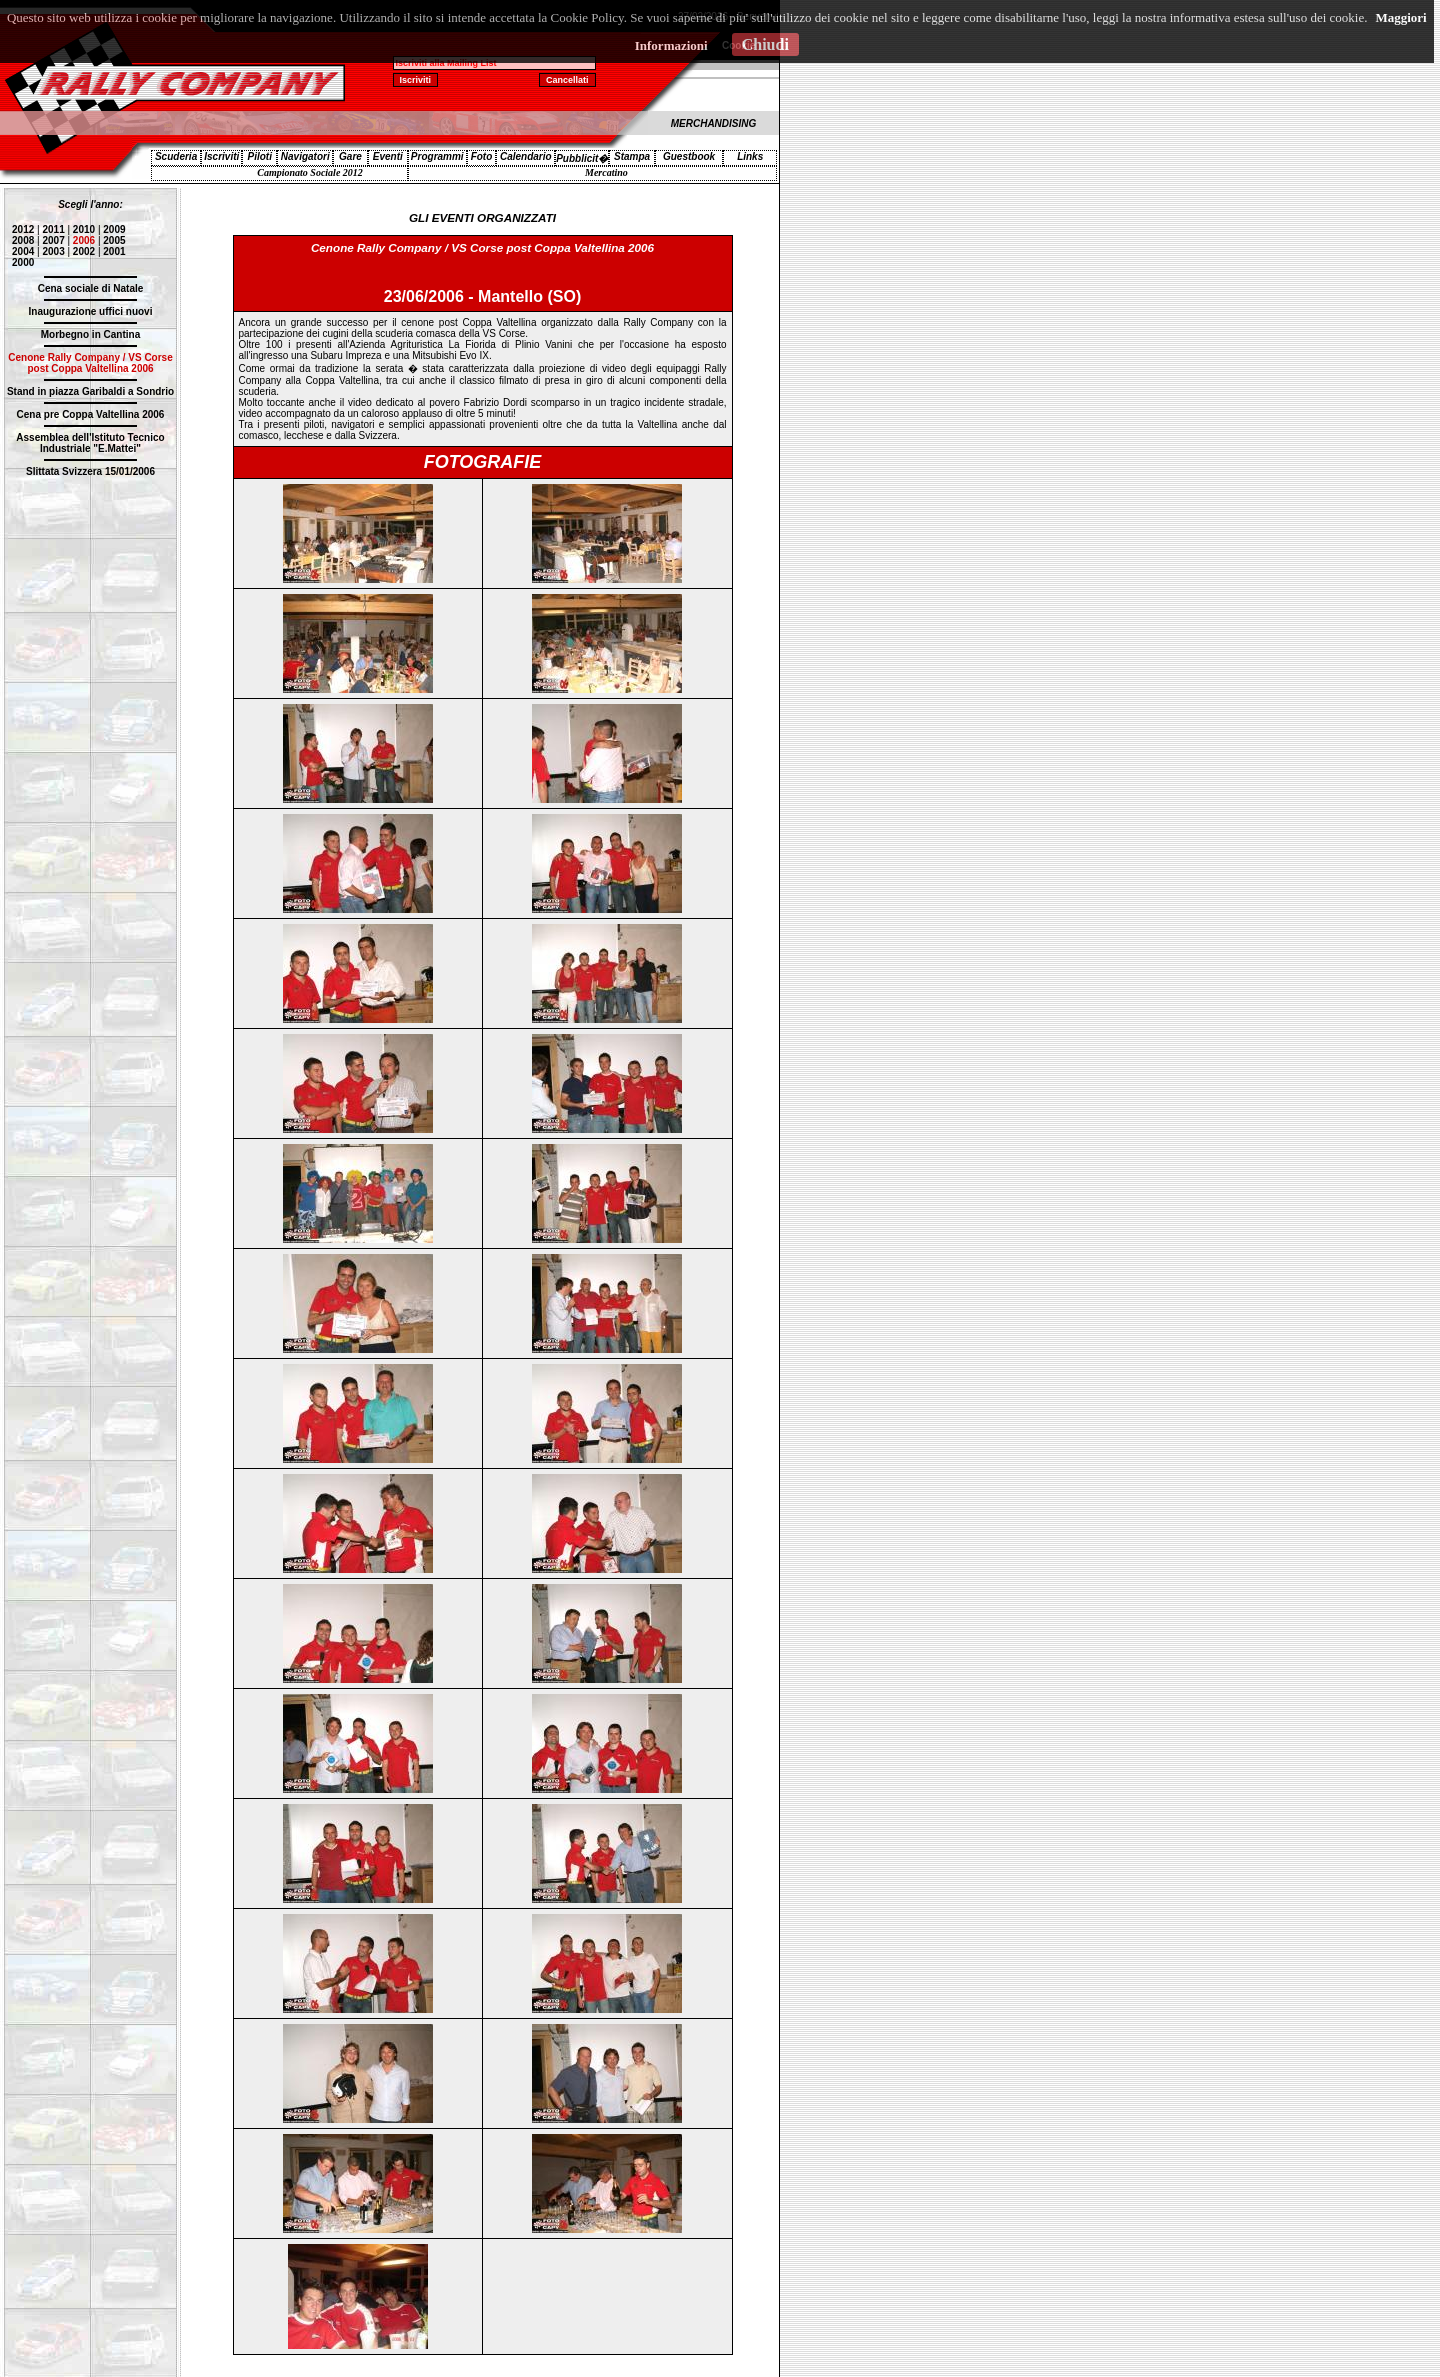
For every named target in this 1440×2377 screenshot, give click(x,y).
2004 (23, 251)
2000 (23, 262)
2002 (84, 251)
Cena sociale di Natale (91, 288)
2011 (53, 229)
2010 (84, 229)
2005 (114, 240)
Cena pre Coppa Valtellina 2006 (91, 414)
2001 (114, 251)
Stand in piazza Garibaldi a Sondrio (90, 391)
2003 (53, 251)
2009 (114, 229)
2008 (23, 240)
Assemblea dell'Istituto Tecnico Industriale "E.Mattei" (90, 443)
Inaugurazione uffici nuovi (91, 311)
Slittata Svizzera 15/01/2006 (90, 471)
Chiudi (765, 44)
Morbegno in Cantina (90, 334)
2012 (23, 229)
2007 (53, 240)
